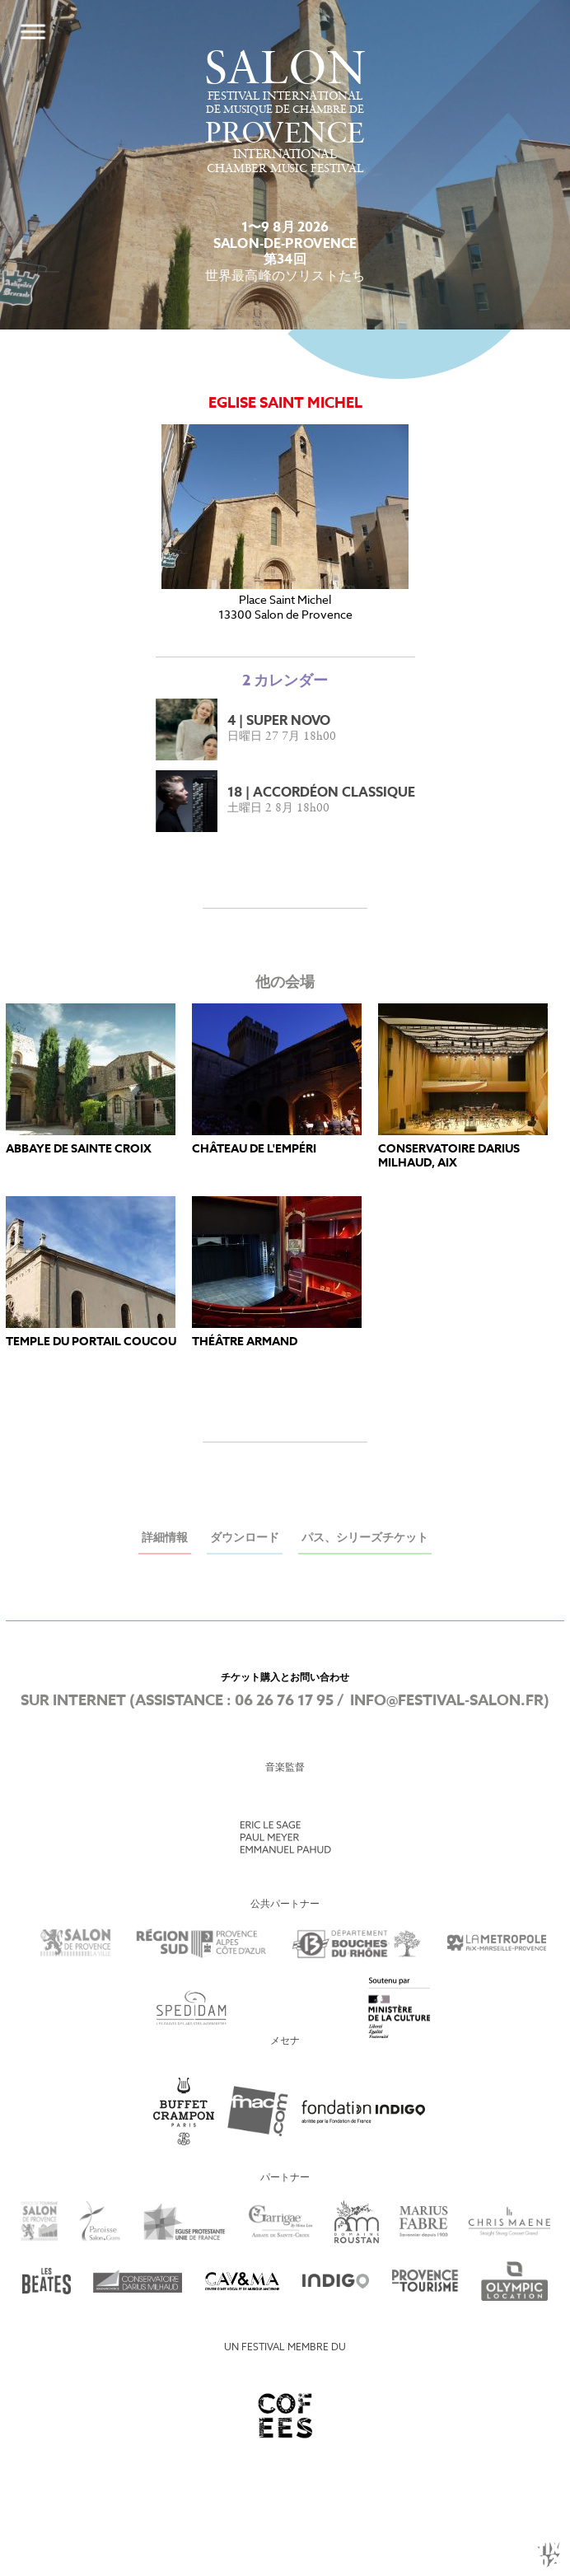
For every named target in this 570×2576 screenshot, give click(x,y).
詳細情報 (165, 1538)
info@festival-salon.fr (447, 1701)
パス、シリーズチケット (364, 1538)
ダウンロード (244, 1538)
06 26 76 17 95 (284, 1701)
